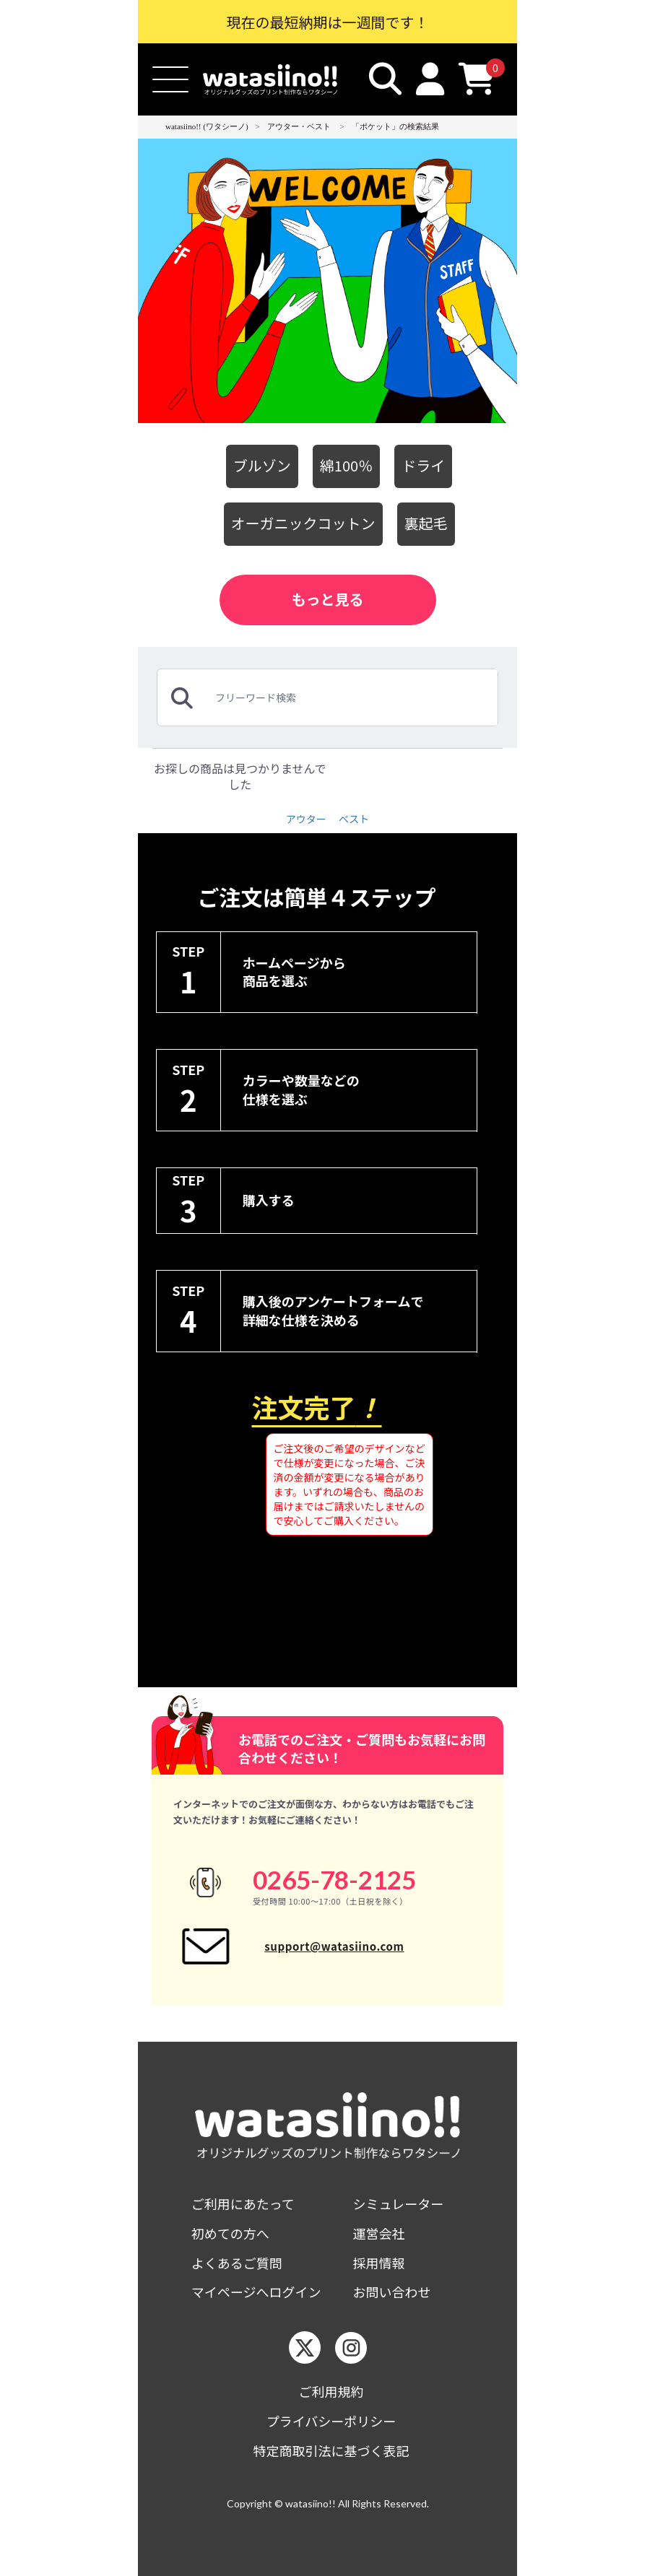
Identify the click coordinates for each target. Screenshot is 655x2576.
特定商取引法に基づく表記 (331, 2451)
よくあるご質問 (236, 2263)
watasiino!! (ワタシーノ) (206, 126)
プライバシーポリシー (331, 2421)
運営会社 (379, 2233)
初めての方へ (230, 2233)
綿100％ (346, 465)
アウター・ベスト (299, 126)
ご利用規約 (331, 2392)
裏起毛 (426, 523)
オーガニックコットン (303, 523)
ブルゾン (262, 465)
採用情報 (379, 2263)
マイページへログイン (256, 2292)
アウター (306, 818)
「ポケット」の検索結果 (395, 126)
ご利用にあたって (243, 2204)
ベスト (354, 818)
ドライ (423, 465)
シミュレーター (398, 2204)
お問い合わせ (392, 2292)
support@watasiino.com (334, 1946)
